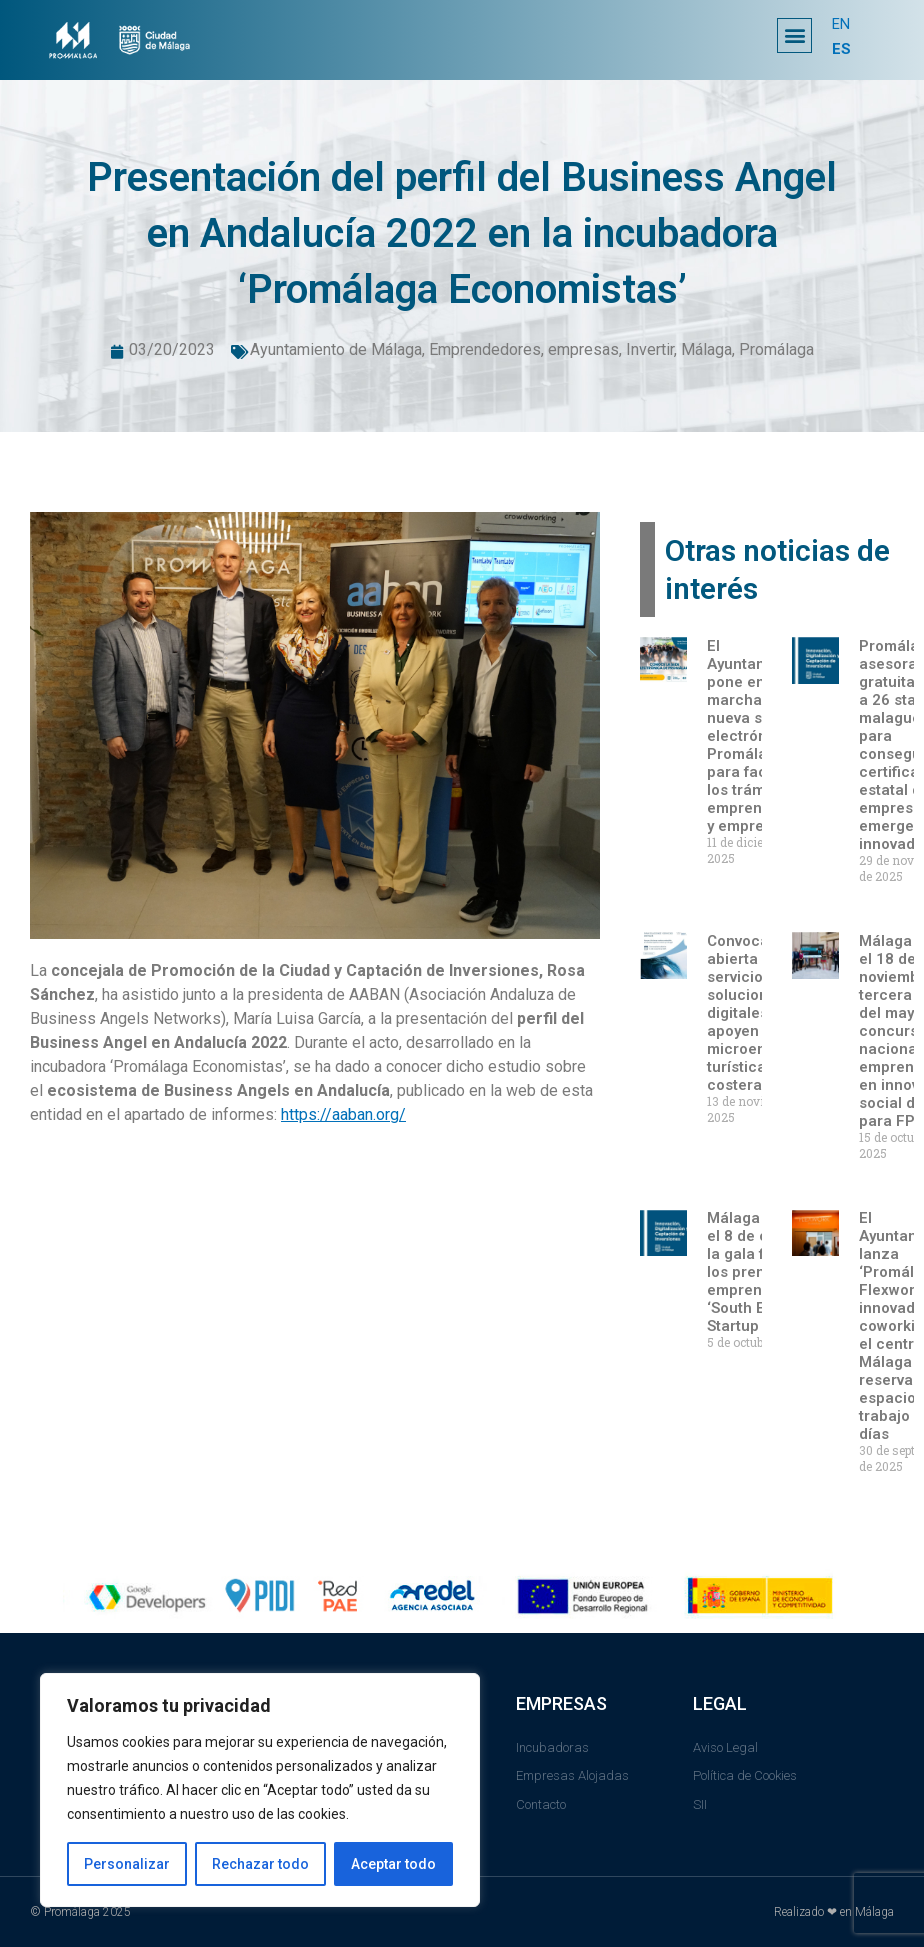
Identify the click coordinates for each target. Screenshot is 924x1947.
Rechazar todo (260, 1864)
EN (841, 25)
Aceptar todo (393, 1864)
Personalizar (127, 1864)
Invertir (650, 349)
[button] (794, 35)
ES (841, 49)
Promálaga (776, 349)
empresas (583, 349)
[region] (260, 1790)
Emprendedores (485, 349)
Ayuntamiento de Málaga (336, 349)
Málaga (706, 349)
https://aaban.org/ (343, 1114)
